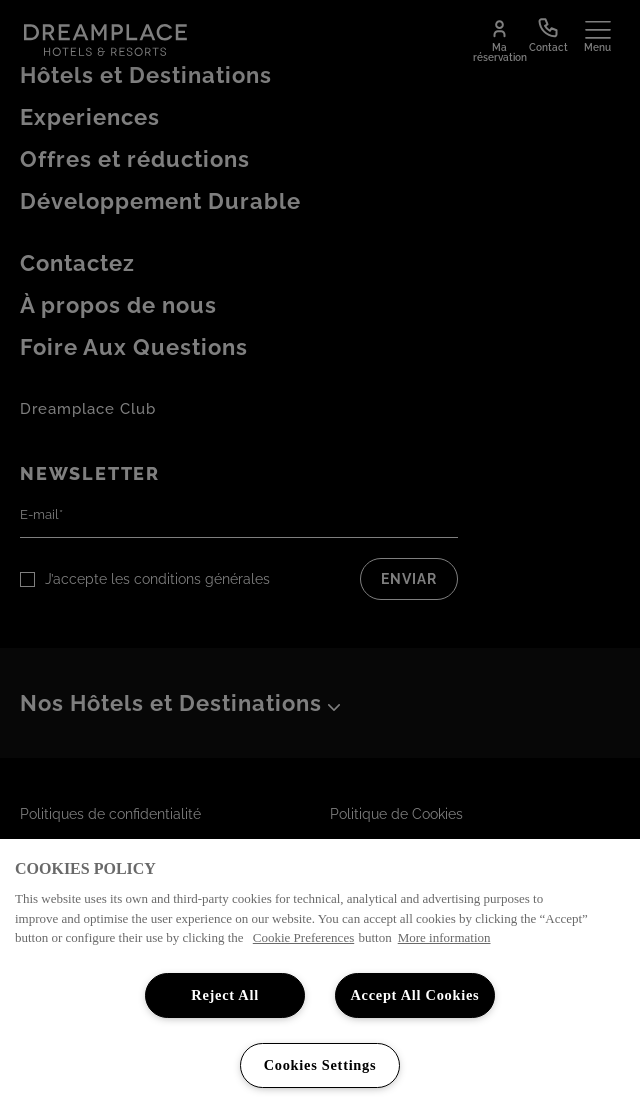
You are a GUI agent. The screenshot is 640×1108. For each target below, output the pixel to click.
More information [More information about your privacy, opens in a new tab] (444, 937)
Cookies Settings (320, 1065)
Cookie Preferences (303, 937)
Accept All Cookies (414, 995)
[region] (320, 973)
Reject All (225, 995)
